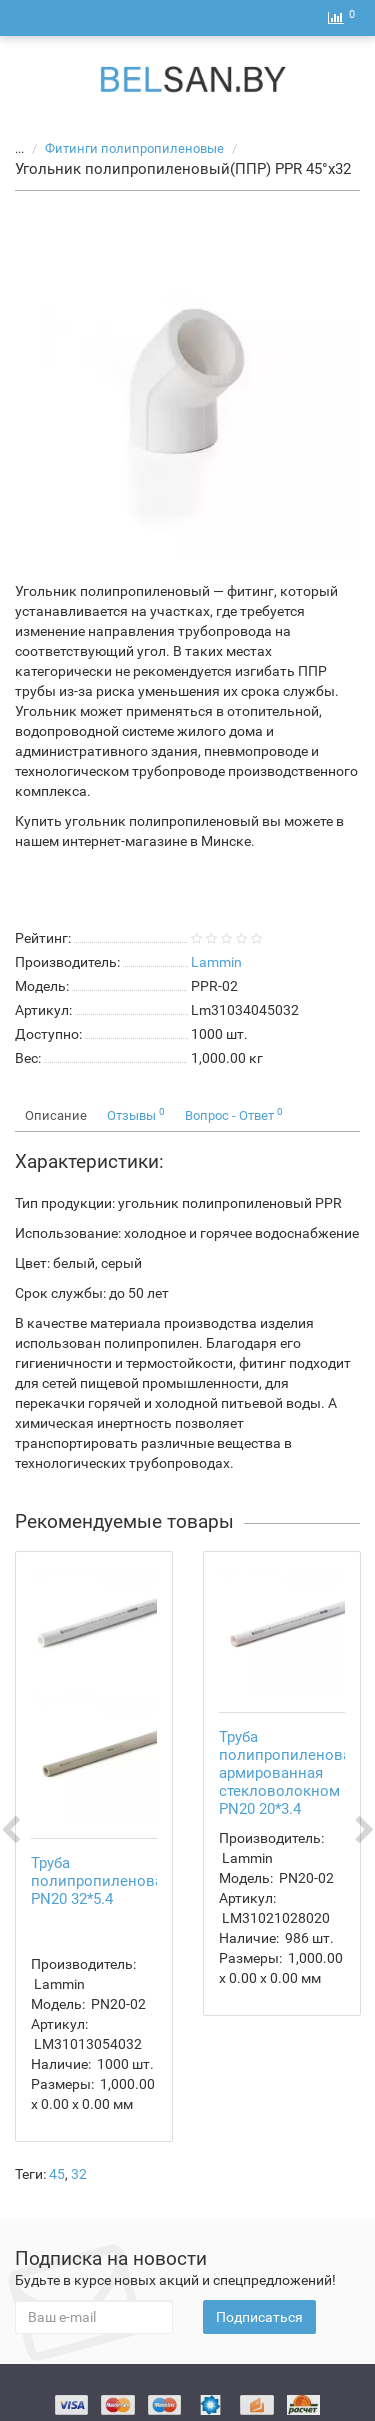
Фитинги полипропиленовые (136, 148)
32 (79, 2174)
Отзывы (136, 1114)
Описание (56, 1115)
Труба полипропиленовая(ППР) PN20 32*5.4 (121, 1881)
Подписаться (259, 2317)
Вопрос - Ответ (234, 1114)
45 (57, 2174)
